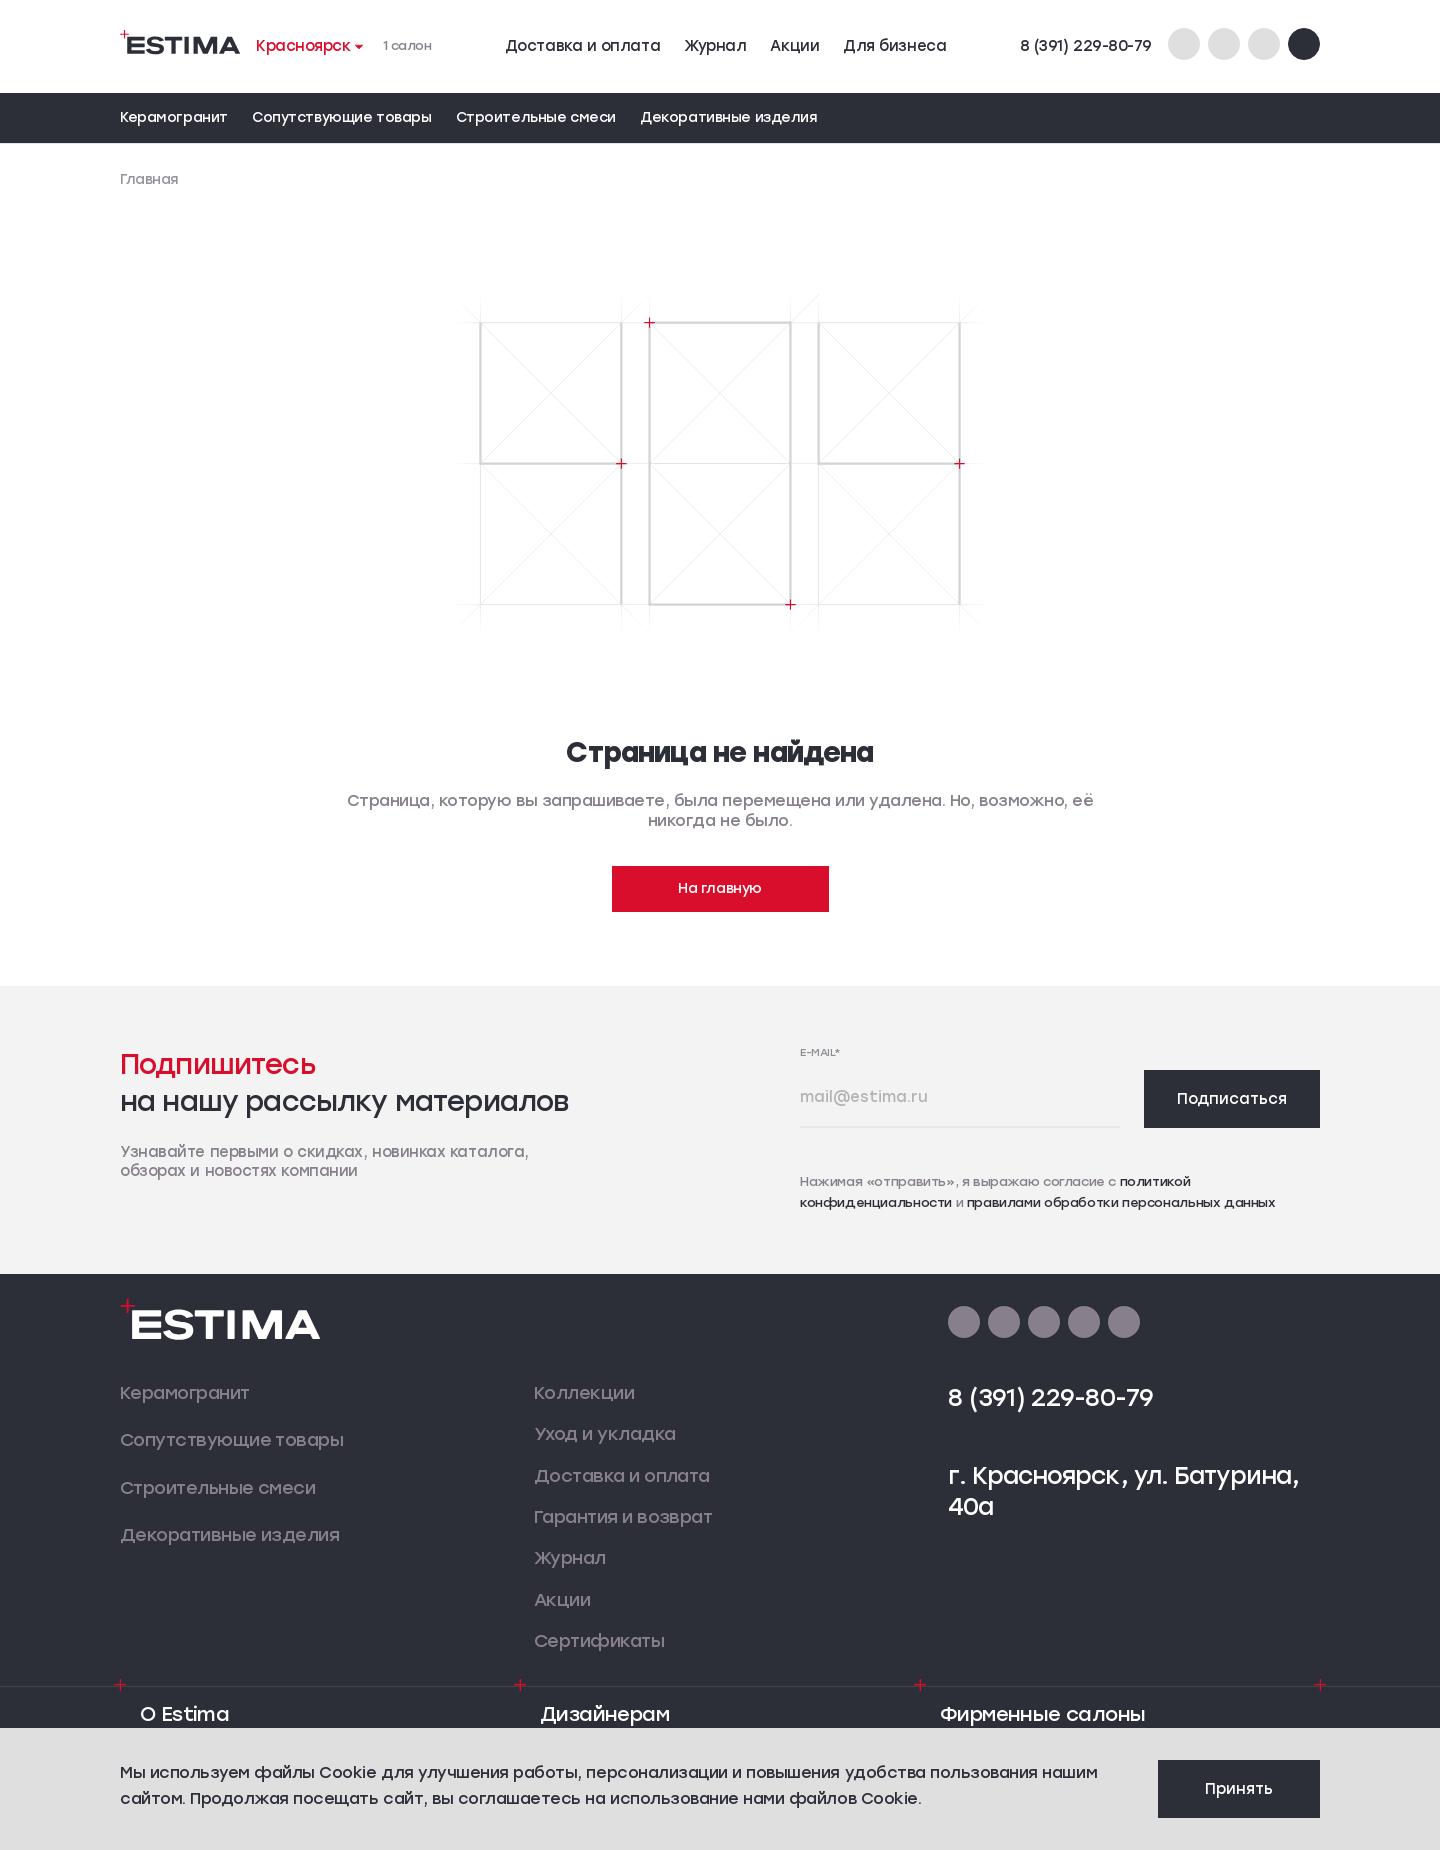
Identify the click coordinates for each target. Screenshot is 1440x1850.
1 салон (407, 45)
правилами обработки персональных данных (1121, 1202)
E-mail (820, 1052)
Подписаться (1232, 1099)
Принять (1239, 1789)
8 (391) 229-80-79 (1086, 46)
